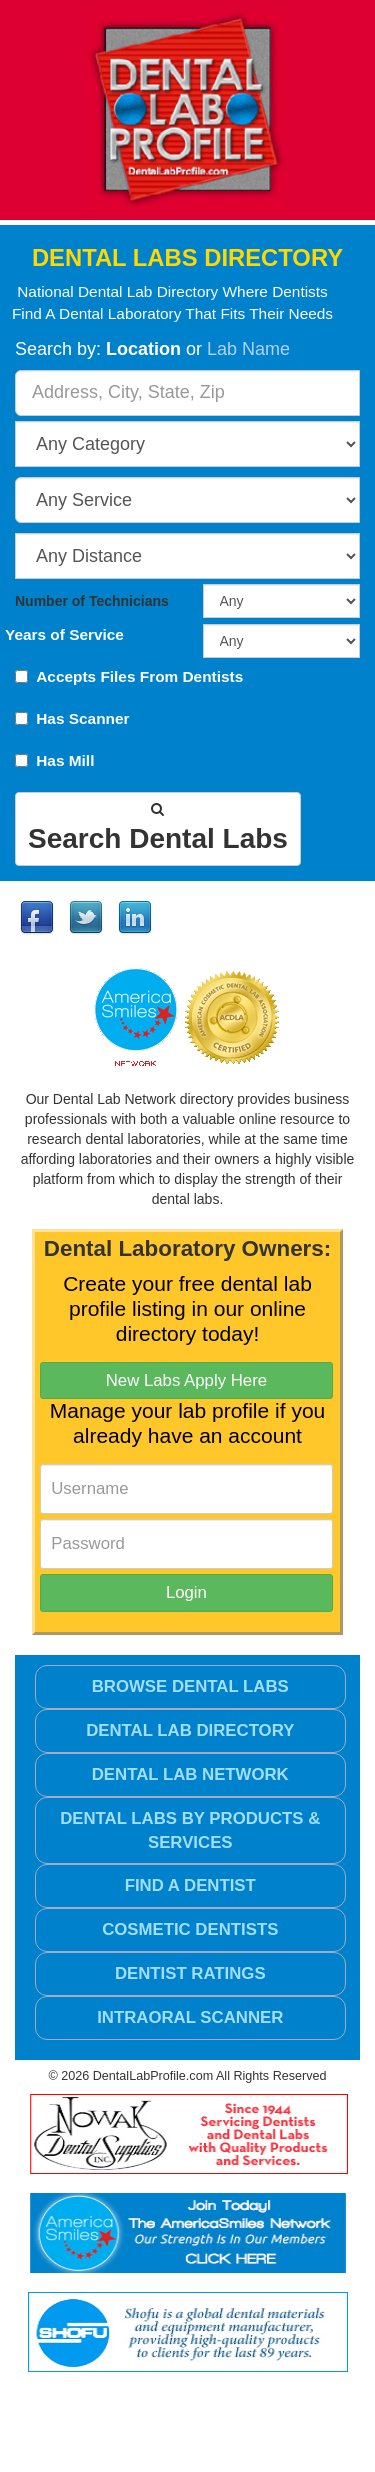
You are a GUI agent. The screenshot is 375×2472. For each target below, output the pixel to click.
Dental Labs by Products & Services (190, 1830)
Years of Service (64, 635)
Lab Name (248, 349)
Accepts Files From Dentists (139, 677)
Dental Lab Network (190, 1774)
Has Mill (65, 761)
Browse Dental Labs (190, 1686)
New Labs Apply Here (186, 1380)
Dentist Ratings (190, 1973)
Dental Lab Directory (190, 1730)
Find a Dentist (190, 1885)
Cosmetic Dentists (190, 1929)
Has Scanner (82, 719)
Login (186, 1592)
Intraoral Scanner (190, 2017)
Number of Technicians (92, 601)
